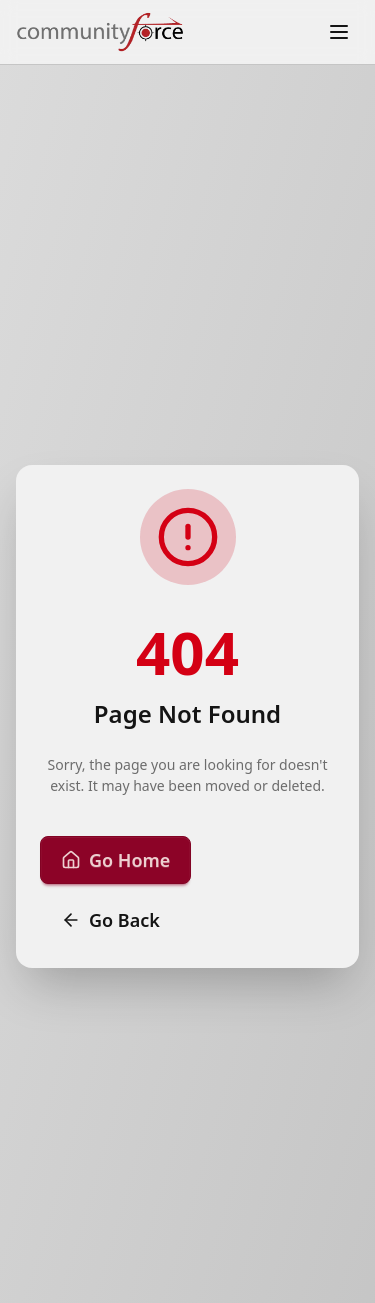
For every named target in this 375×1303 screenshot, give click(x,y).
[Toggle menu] (339, 32)
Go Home (115, 860)
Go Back (110, 920)
